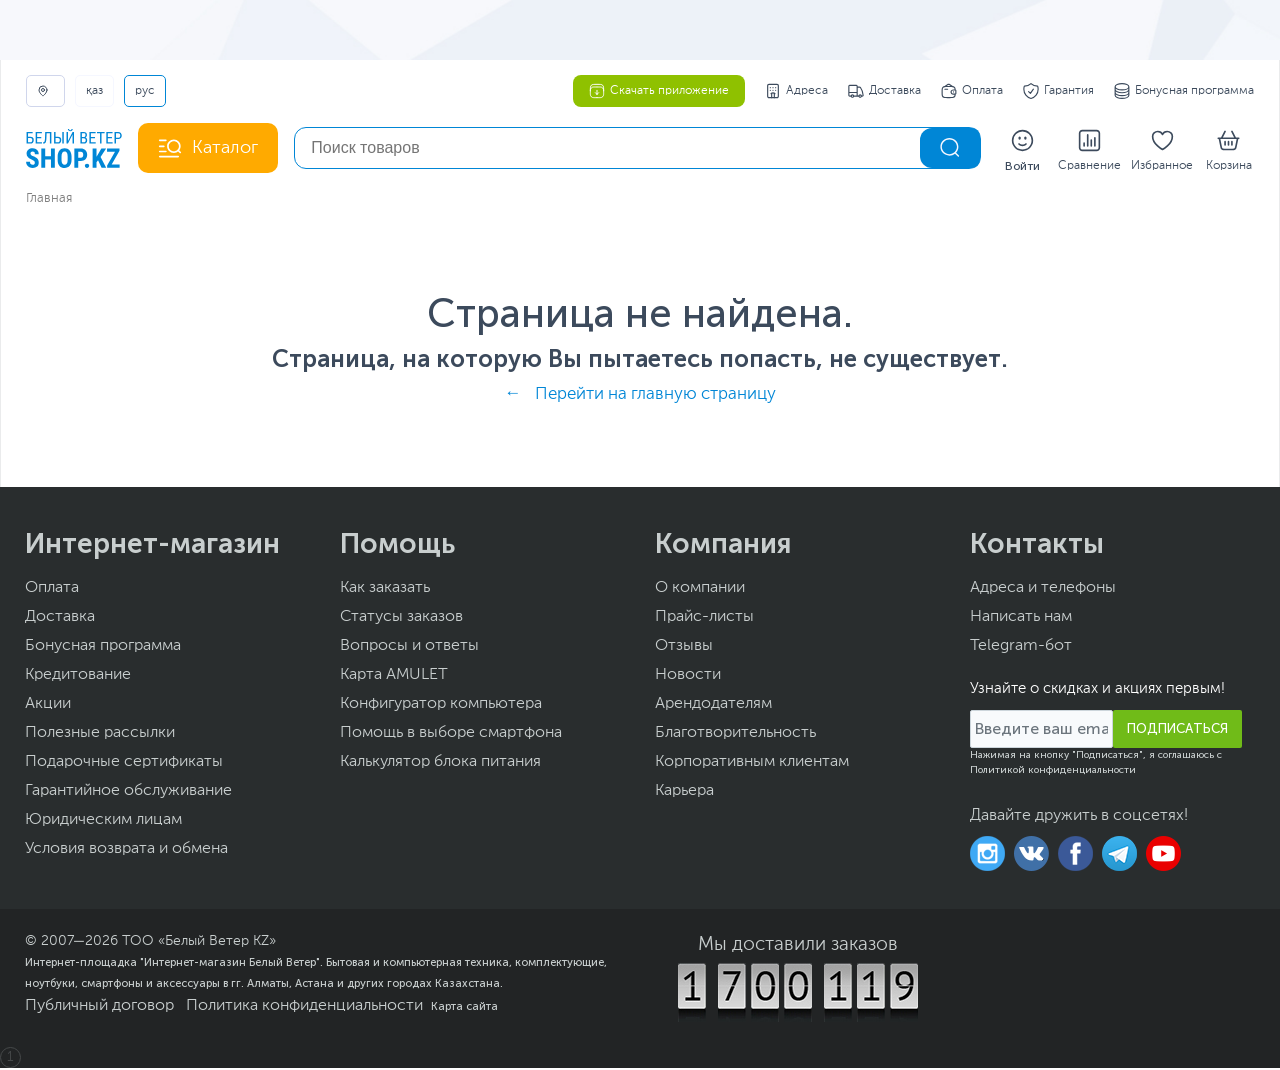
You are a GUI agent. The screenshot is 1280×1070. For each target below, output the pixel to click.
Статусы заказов (401, 619)
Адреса (796, 91)
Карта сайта (464, 1008)
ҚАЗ (94, 91)
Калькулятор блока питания (440, 764)
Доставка (884, 91)
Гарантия (1058, 91)
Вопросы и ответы (409, 648)
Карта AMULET (394, 677)
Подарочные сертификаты (124, 764)
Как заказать (385, 590)
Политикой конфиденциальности (1053, 772)
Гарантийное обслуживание (128, 793)
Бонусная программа (1184, 91)
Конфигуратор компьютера (441, 706)
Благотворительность (735, 735)
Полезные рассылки (100, 735)
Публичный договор (99, 1008)
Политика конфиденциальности (304, 1008)
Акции (48, 706)
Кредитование (78, 677)
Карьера (684, 793)
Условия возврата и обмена (126, 851)
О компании (700, 590)
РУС (145, 91)
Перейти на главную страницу (655, 396)
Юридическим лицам (103, 822)
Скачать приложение (659, 91)
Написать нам (1021, 619)
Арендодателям (713, 706)
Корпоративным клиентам (752, 764)
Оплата (972, 91)
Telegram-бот (1021, 648)
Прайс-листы (704, 619)
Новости (688, 677)
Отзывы (684, 648)
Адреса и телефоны (1043, 590)
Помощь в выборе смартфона (451, 735)
